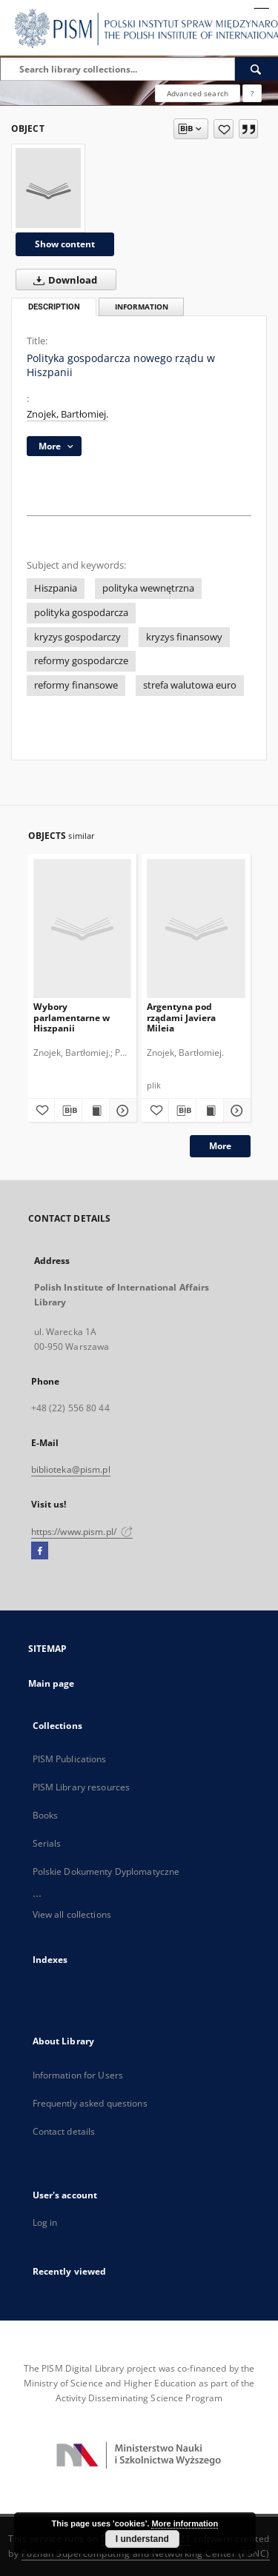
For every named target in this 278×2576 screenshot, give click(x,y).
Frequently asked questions (90, 2103)
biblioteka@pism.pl (70, 1469)
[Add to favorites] (224, 128)
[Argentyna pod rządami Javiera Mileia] (196, 928)
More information (184, 2523)
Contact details (64, 2131)
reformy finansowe (76, 685)
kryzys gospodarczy (77, 637)
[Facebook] (39, 1551)
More (220, 1146)
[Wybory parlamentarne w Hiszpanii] (82, 928)
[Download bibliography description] (68, 1110)
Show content (65, 244)
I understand (142, 2539)
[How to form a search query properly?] (252, 93)
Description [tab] (54, 307)
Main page (51, 1683)
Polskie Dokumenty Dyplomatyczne (106, 1871)
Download (62, 280)
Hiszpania (55, 588)
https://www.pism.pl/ (82, 1531)
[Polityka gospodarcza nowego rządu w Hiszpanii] (48, 188)
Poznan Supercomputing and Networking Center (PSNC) (145, 2553)
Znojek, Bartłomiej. (67, 414)
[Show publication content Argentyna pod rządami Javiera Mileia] (209, 1110)
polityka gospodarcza (81, 612)
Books (46, 1815)
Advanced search (197, 93)
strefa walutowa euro (189, 685)
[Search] (256, 69)
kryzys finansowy (184, 637)
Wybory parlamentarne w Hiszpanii (71, 1017)
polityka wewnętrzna (148, 588)
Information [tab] (141, 307)
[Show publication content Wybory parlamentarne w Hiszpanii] (95, 1110)
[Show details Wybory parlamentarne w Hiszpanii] (120, 1110)
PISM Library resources (81, 1787)
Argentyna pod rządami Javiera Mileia (181, 1017)
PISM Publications (70, 1759)
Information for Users (78, 2075)
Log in (45, 2222)
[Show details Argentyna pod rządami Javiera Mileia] (235, 1110)
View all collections (72, 1914)
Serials (47, 1843)
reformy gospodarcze (81, 661)
